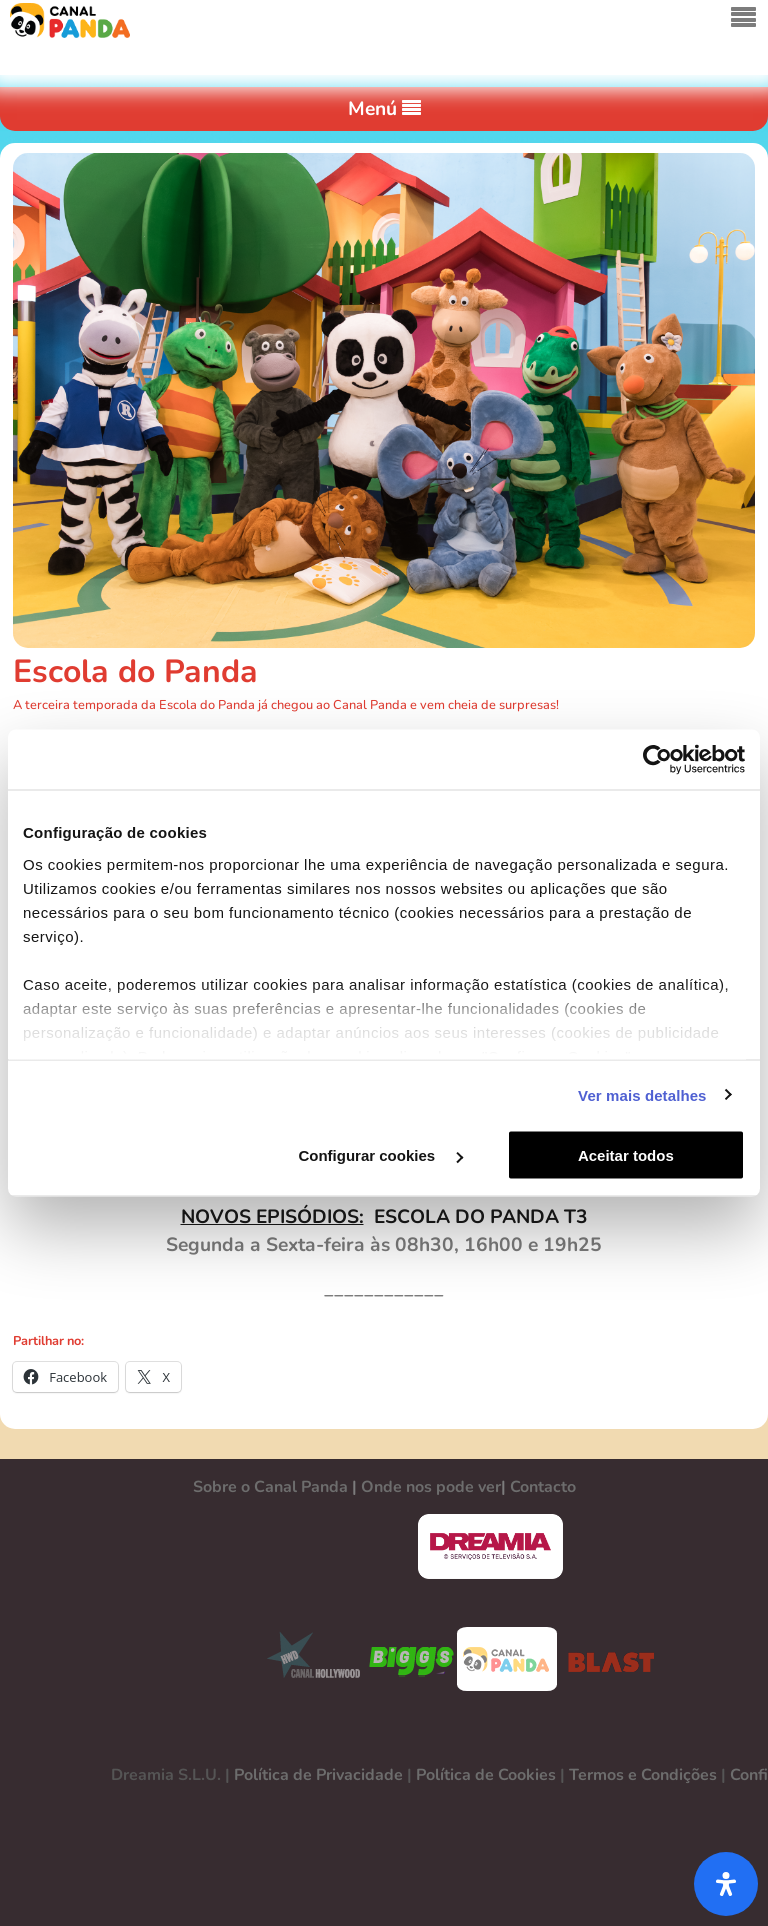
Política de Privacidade (318, 1775)
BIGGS (412, 1659)
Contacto (543, 1487)
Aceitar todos (626, 1155)
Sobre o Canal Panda (270, 1487)
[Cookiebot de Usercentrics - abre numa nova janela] (657, 760)
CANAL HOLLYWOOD (306, 1659)
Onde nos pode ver (431, 1487)
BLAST (607, 1659)
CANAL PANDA (507, 1659)
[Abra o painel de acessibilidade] (726, 1884)
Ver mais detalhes (642, 1094)
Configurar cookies (380, 1155)
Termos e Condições (643, 1775)
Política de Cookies (486, 1775)
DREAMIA (490, 1546)
